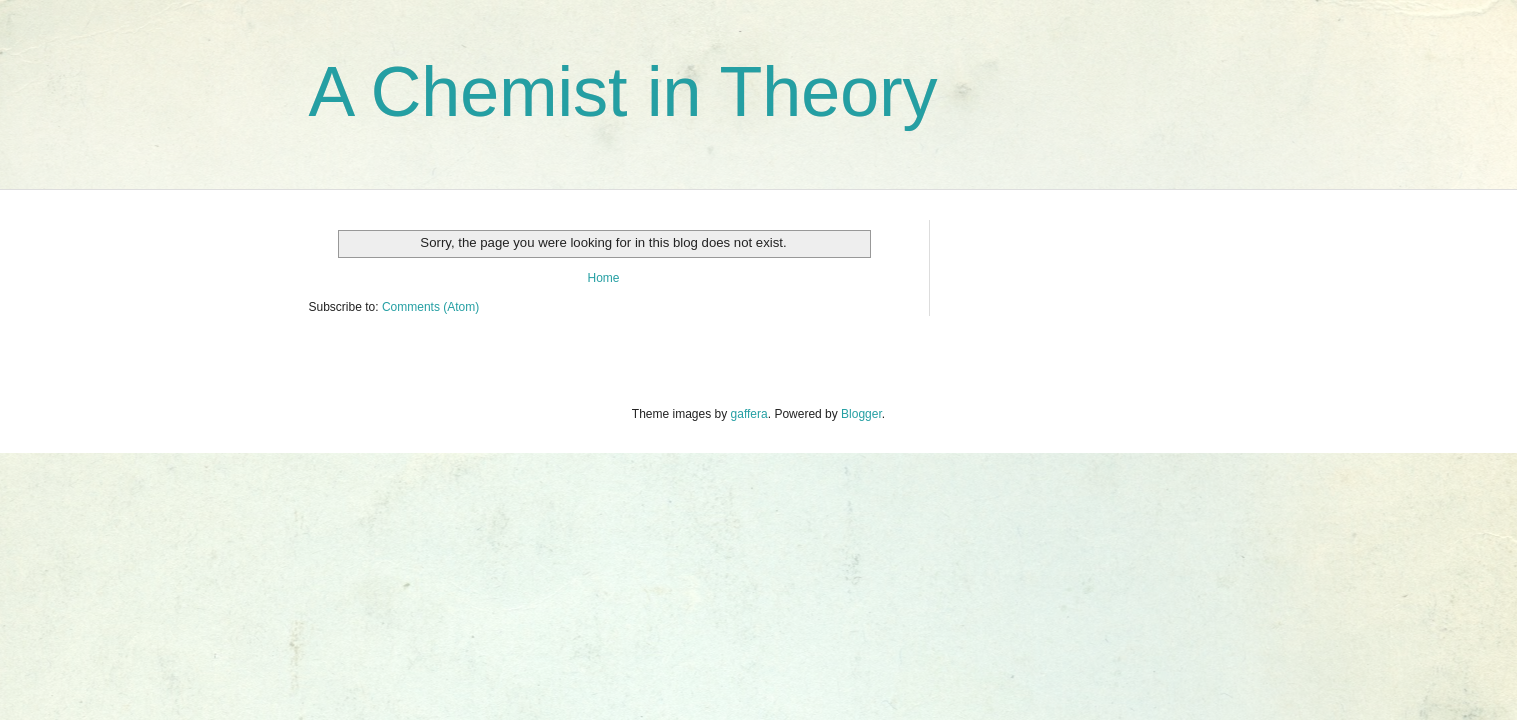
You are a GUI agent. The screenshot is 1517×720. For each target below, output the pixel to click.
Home (603, 278)
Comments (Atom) (430, 307)
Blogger (861, 414)
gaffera (749, 414)
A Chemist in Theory (623, 92)
